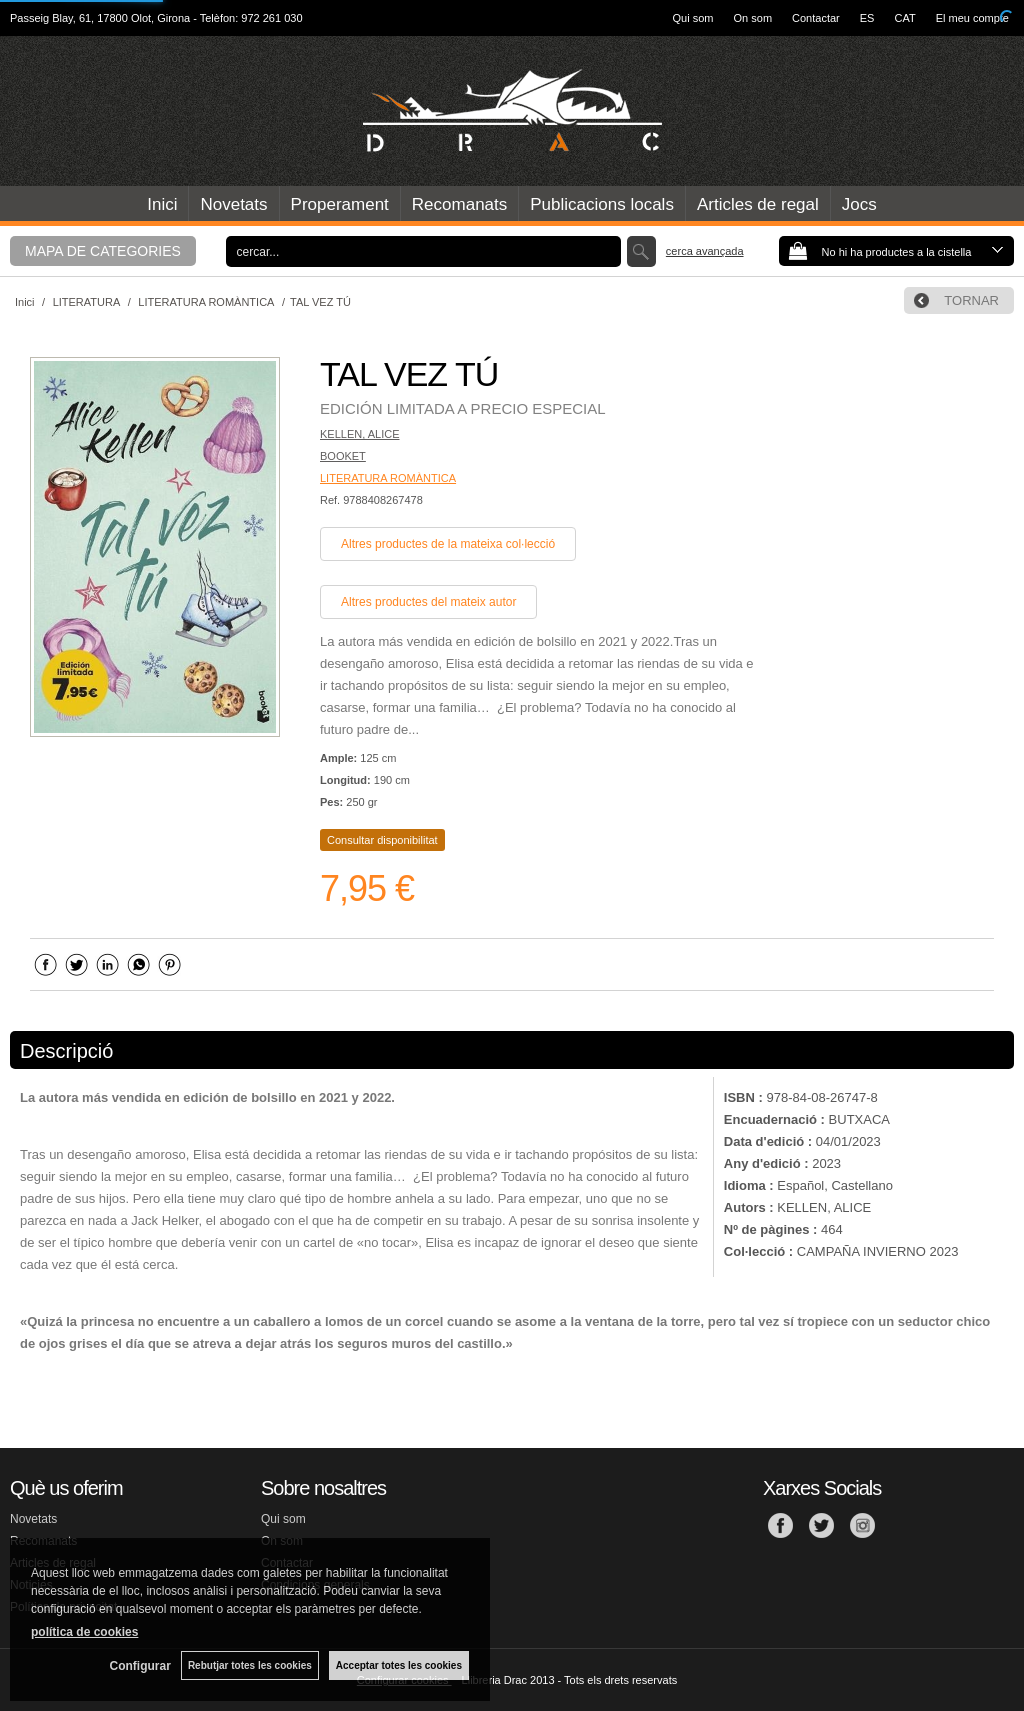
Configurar (140, 1666)
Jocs (859, 204)
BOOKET (343, 456)
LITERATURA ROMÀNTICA (388, 478)
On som (753, 18)
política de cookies (84, 1632)
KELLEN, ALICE (360, 434)
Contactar (816, 18)
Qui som (693, 18)
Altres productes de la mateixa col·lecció (448, 544)
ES (867, 18)
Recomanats (459, 204)
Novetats (233, 204)
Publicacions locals (602, 204)
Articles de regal (758, 204)
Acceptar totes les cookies (399, 1665)
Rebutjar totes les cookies (250, 1665)
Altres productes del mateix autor (428, 602)
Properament (340, 204)
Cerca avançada (705, 251)
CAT (904, 18)
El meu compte (972, 18)
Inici (162, 204)
